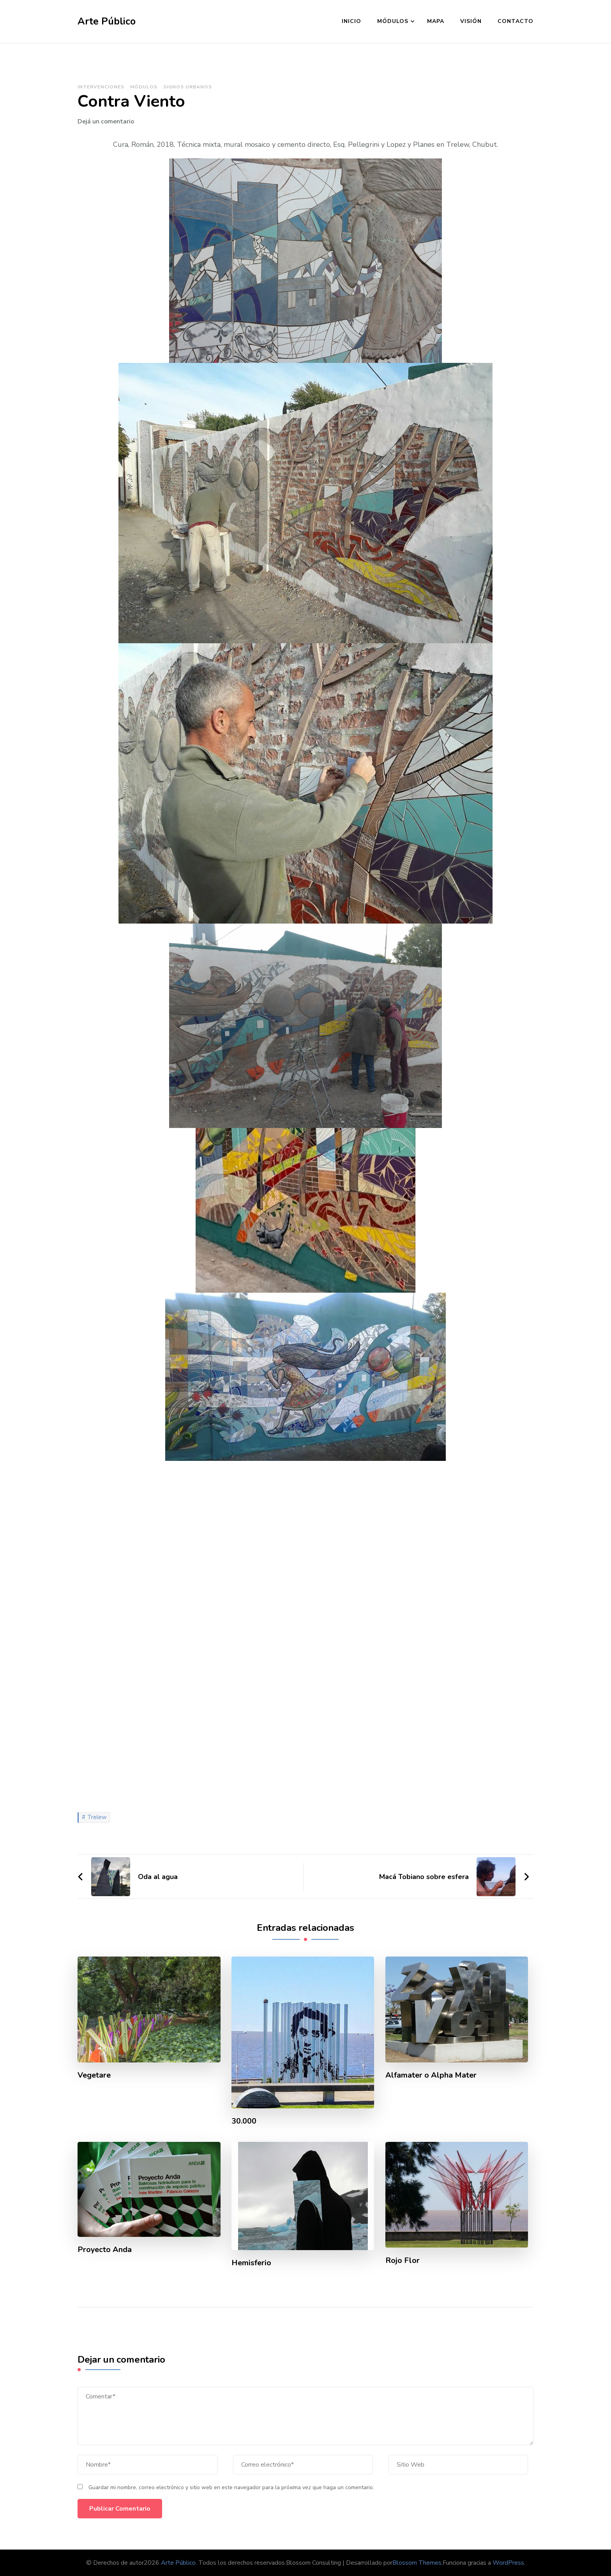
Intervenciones (101, 87)
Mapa (435, 21)
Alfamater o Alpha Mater (431, 2075)
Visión (471, 21)
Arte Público (107, 21)
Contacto (515, 21)
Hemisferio (251, 2263)
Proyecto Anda (105, 2250)
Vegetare (94, 2075)
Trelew (97, 1817)
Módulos (392, 21)
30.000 (243, 2121)
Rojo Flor (402, 2261)
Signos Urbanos (187, 87)
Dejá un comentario (106, 121)
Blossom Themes (416, 2562)
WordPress (508, 2562)
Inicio (351, 21)
